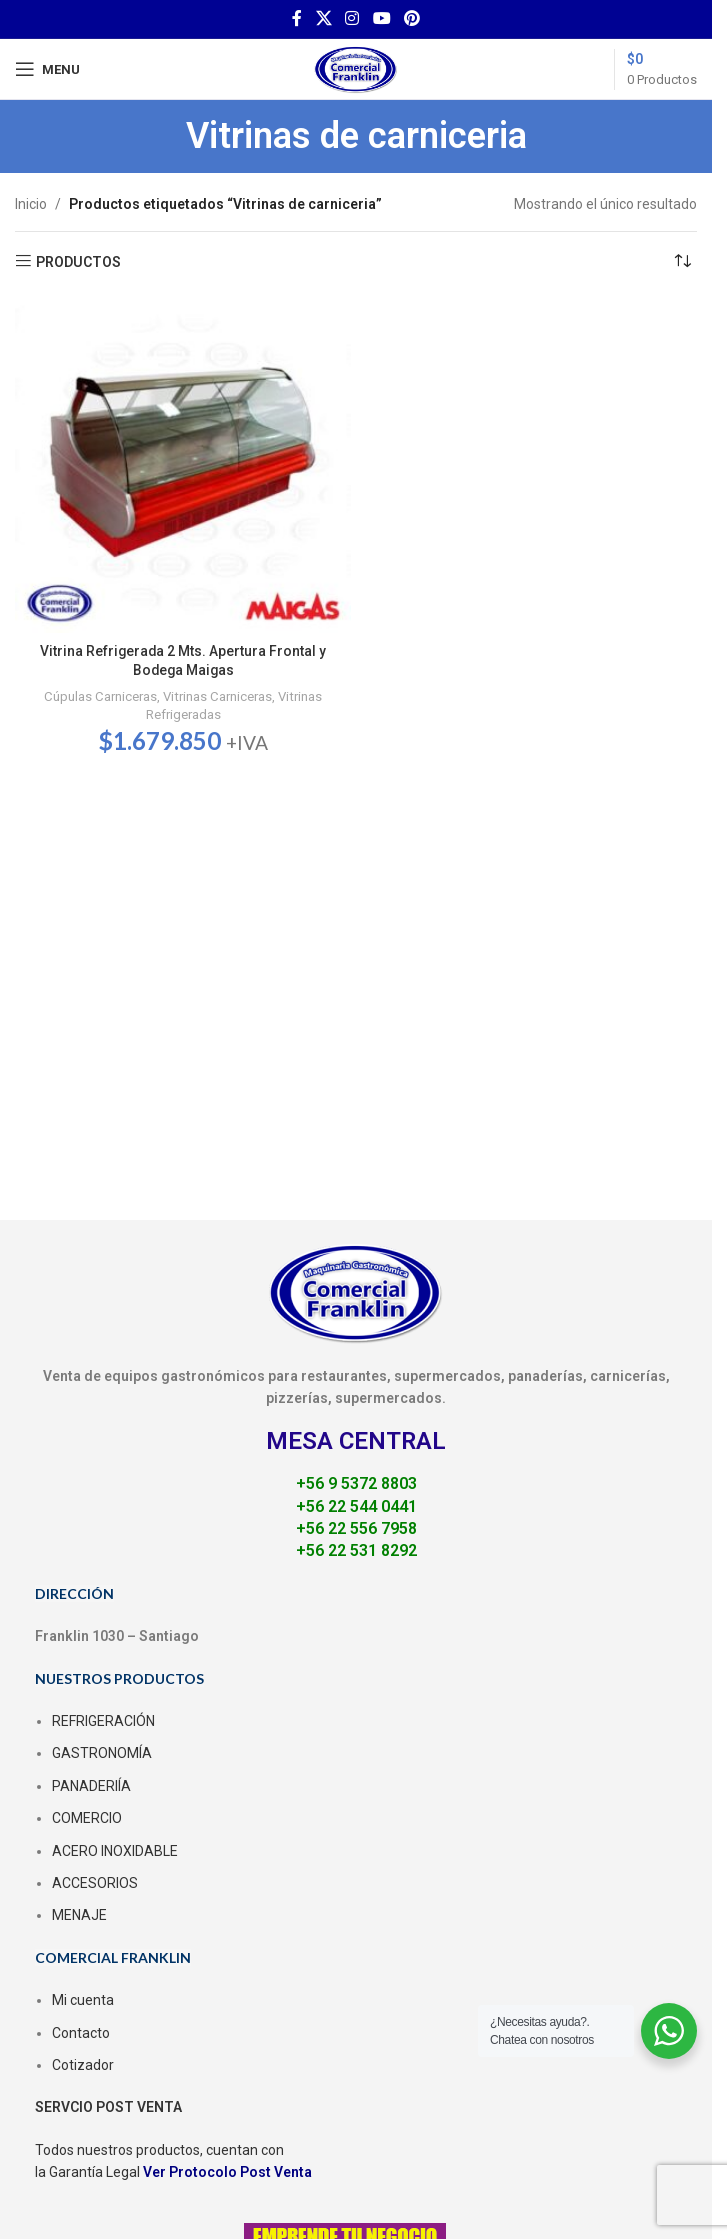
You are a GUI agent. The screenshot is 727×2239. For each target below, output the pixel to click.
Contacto (81, 2033)
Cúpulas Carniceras (100, 696)
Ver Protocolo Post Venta (227, 2172)
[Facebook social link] (297, 18)
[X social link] (323, 18)
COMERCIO (87, 1818)
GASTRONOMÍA (102, 1753)
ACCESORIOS (95, 1883)
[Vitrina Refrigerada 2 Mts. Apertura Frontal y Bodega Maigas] (183, 465)
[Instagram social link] (352, 18)
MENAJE (79, 1915)
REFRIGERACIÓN (103, 1721)
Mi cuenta (83, 2000)
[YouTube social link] (381, 18)
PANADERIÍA (91, 1786)
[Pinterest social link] (411, 18)
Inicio (31, 204)
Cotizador (83, 2065)
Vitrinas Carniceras (217, 696)
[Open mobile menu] (47, 69)
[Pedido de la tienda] (682, 262)
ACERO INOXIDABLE (115, 1851)
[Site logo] (356, 68)
